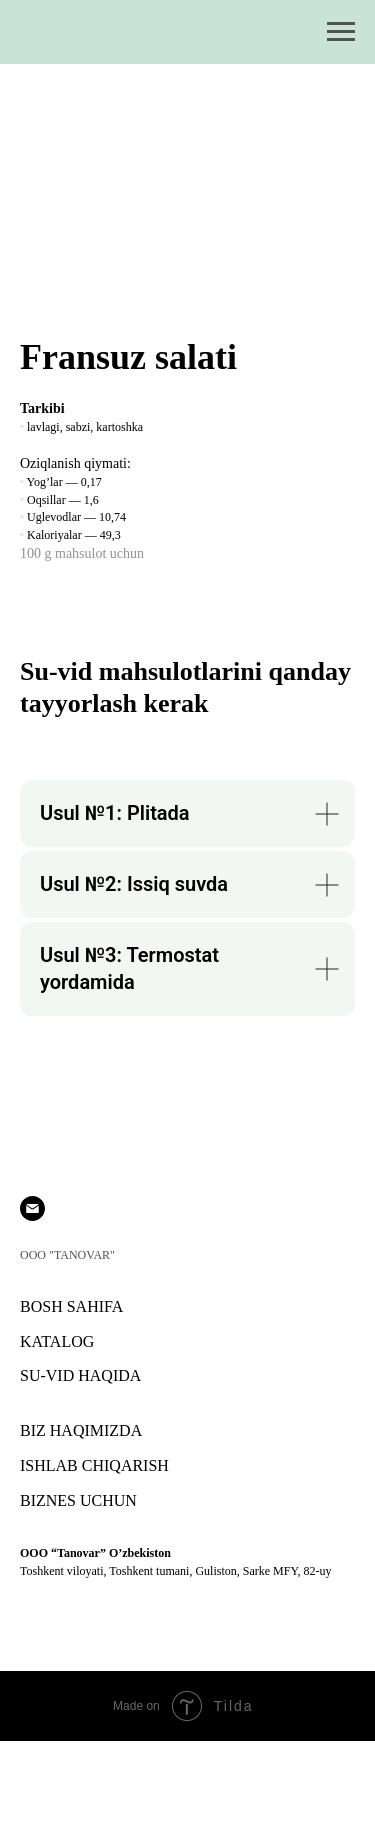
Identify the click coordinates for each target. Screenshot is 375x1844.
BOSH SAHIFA (71, 1306)
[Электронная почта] (32, 1208)
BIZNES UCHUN (78, 1500)
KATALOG (57, 1341)
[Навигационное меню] (341, 32)
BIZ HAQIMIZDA (81, 1430)
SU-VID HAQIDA (80, 1375)
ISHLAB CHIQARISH (94, 1465)
